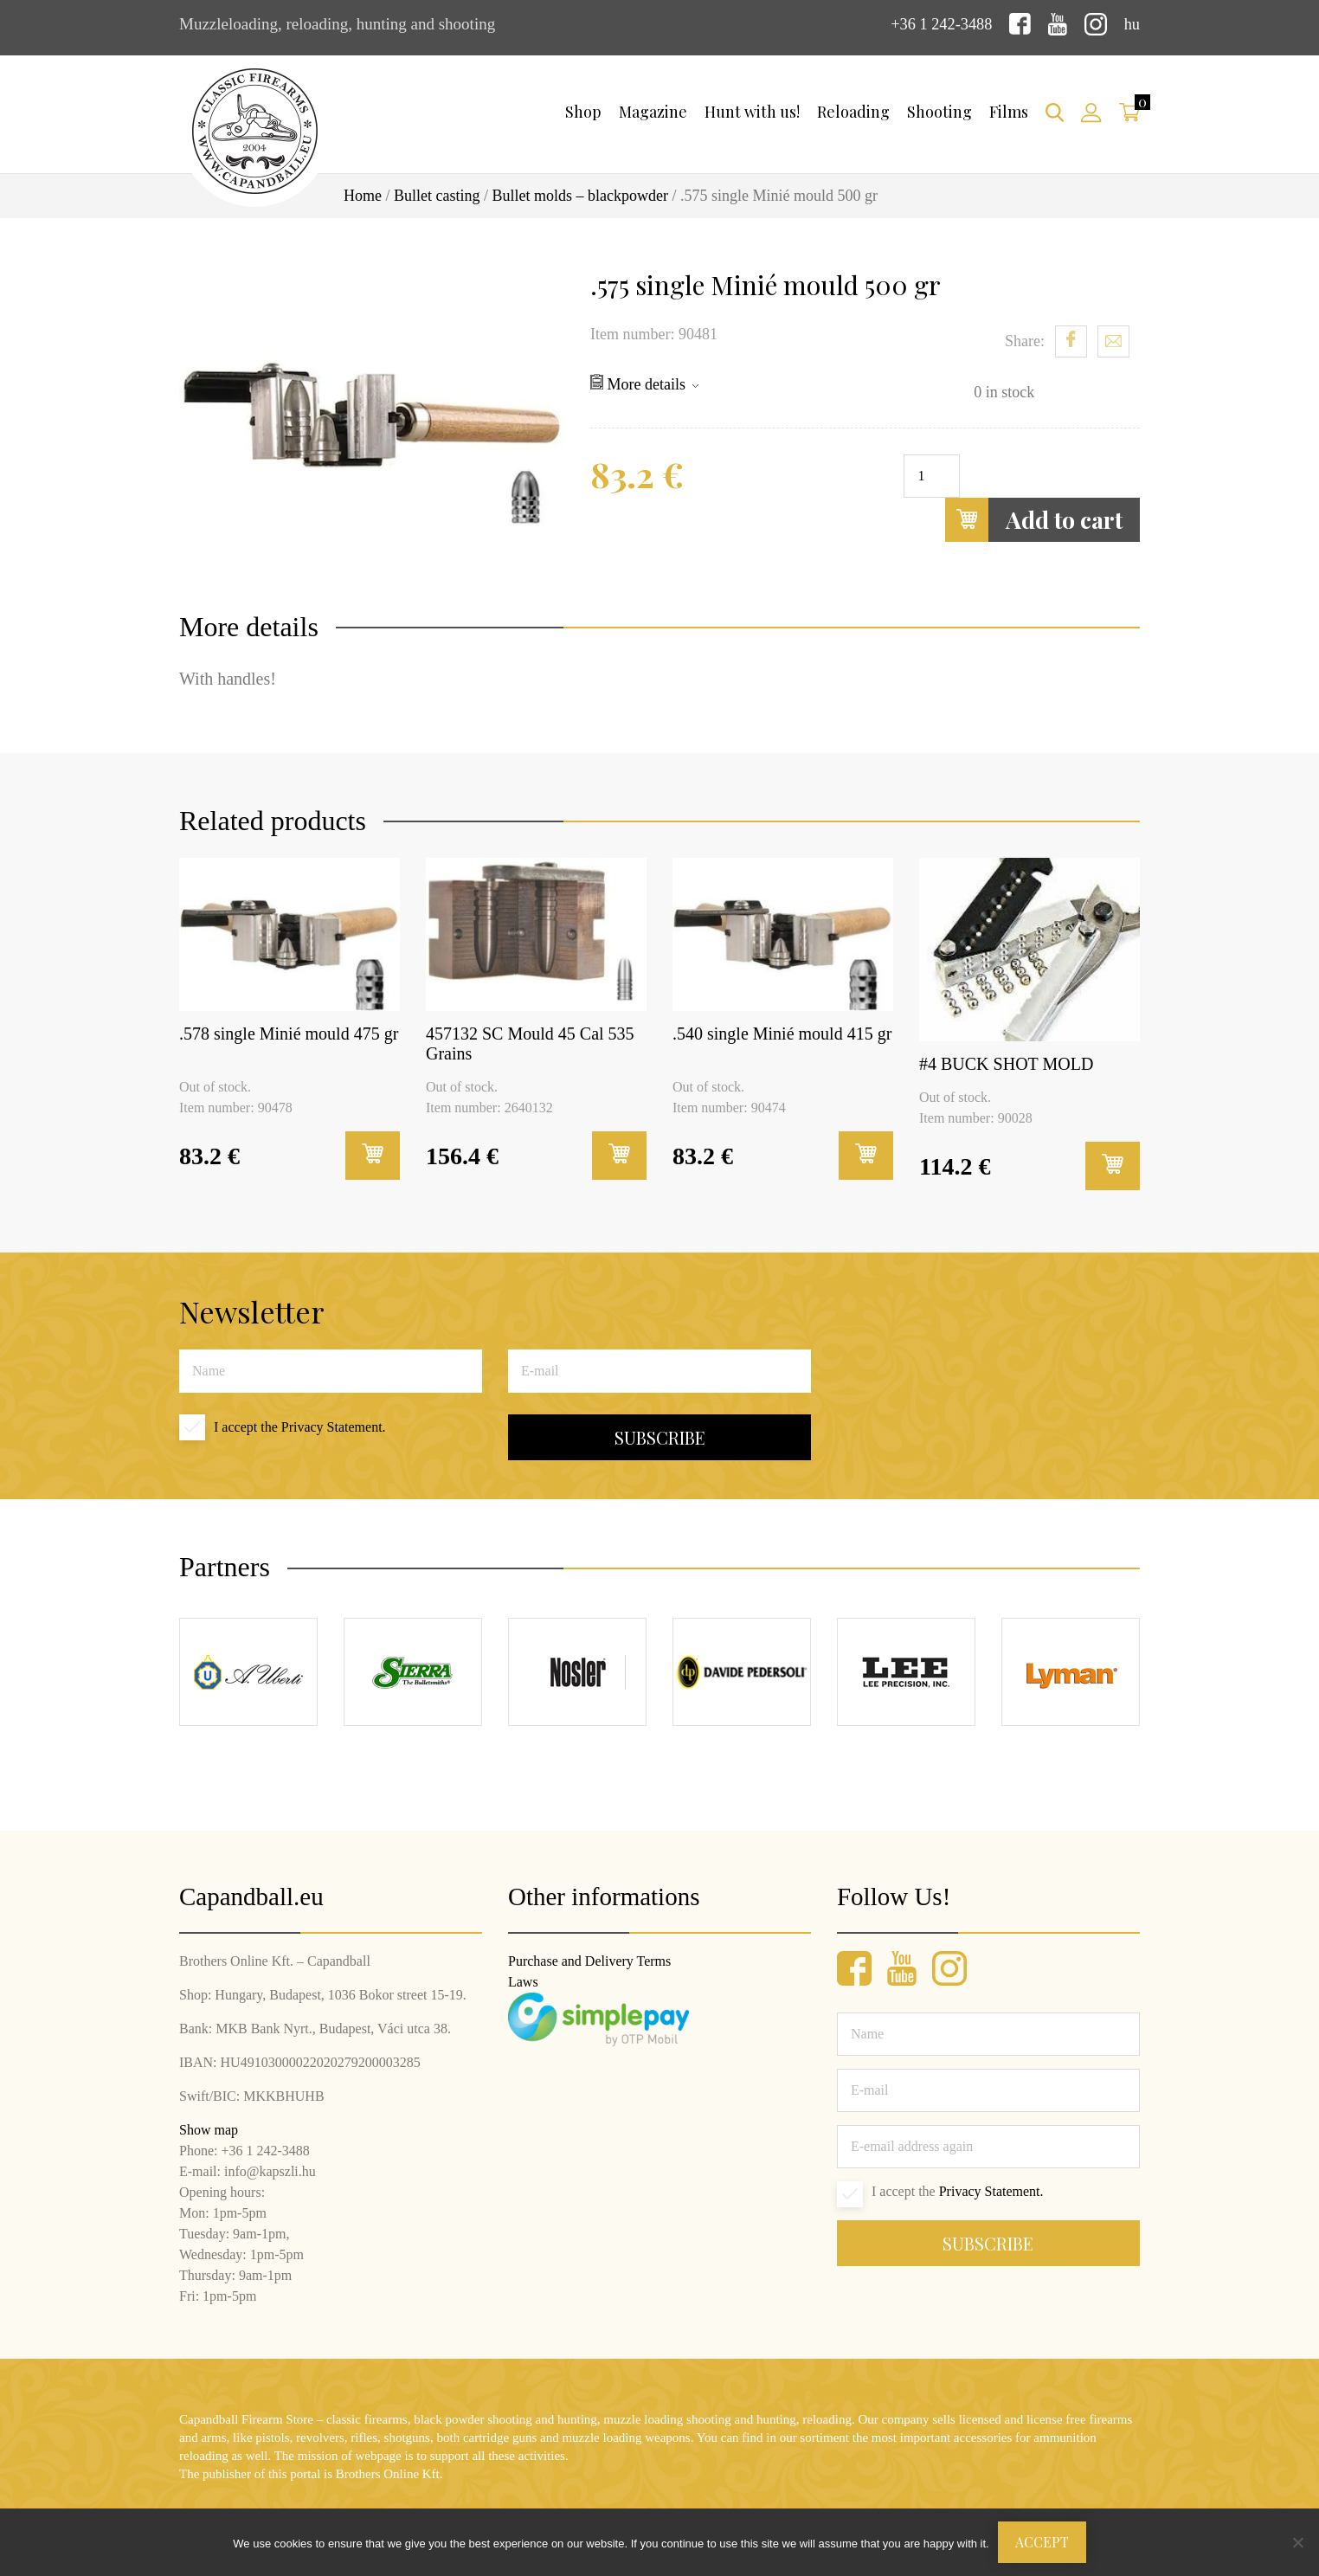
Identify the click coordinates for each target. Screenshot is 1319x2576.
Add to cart (1034, 519)
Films (1008, 111)
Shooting (939, 111)
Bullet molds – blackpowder (580, 195)
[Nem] (1297, 2542)
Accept (1042, 2542)
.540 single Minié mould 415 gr (781, 1032)
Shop (583, 111)
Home (363, 195)
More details (644, 382)
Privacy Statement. (333, 1427)
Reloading (853, 111)
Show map (208, 2129)
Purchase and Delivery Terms (589, 1960)
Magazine (653, 111)
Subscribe (659, 1437)
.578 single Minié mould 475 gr (288, 1032)
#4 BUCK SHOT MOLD (1006, 1062)
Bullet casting (436, 195)
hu (1131, 24)
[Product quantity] (932, 475)
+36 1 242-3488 (939, 24)
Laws (523, 1981)
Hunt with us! (752, 111)
